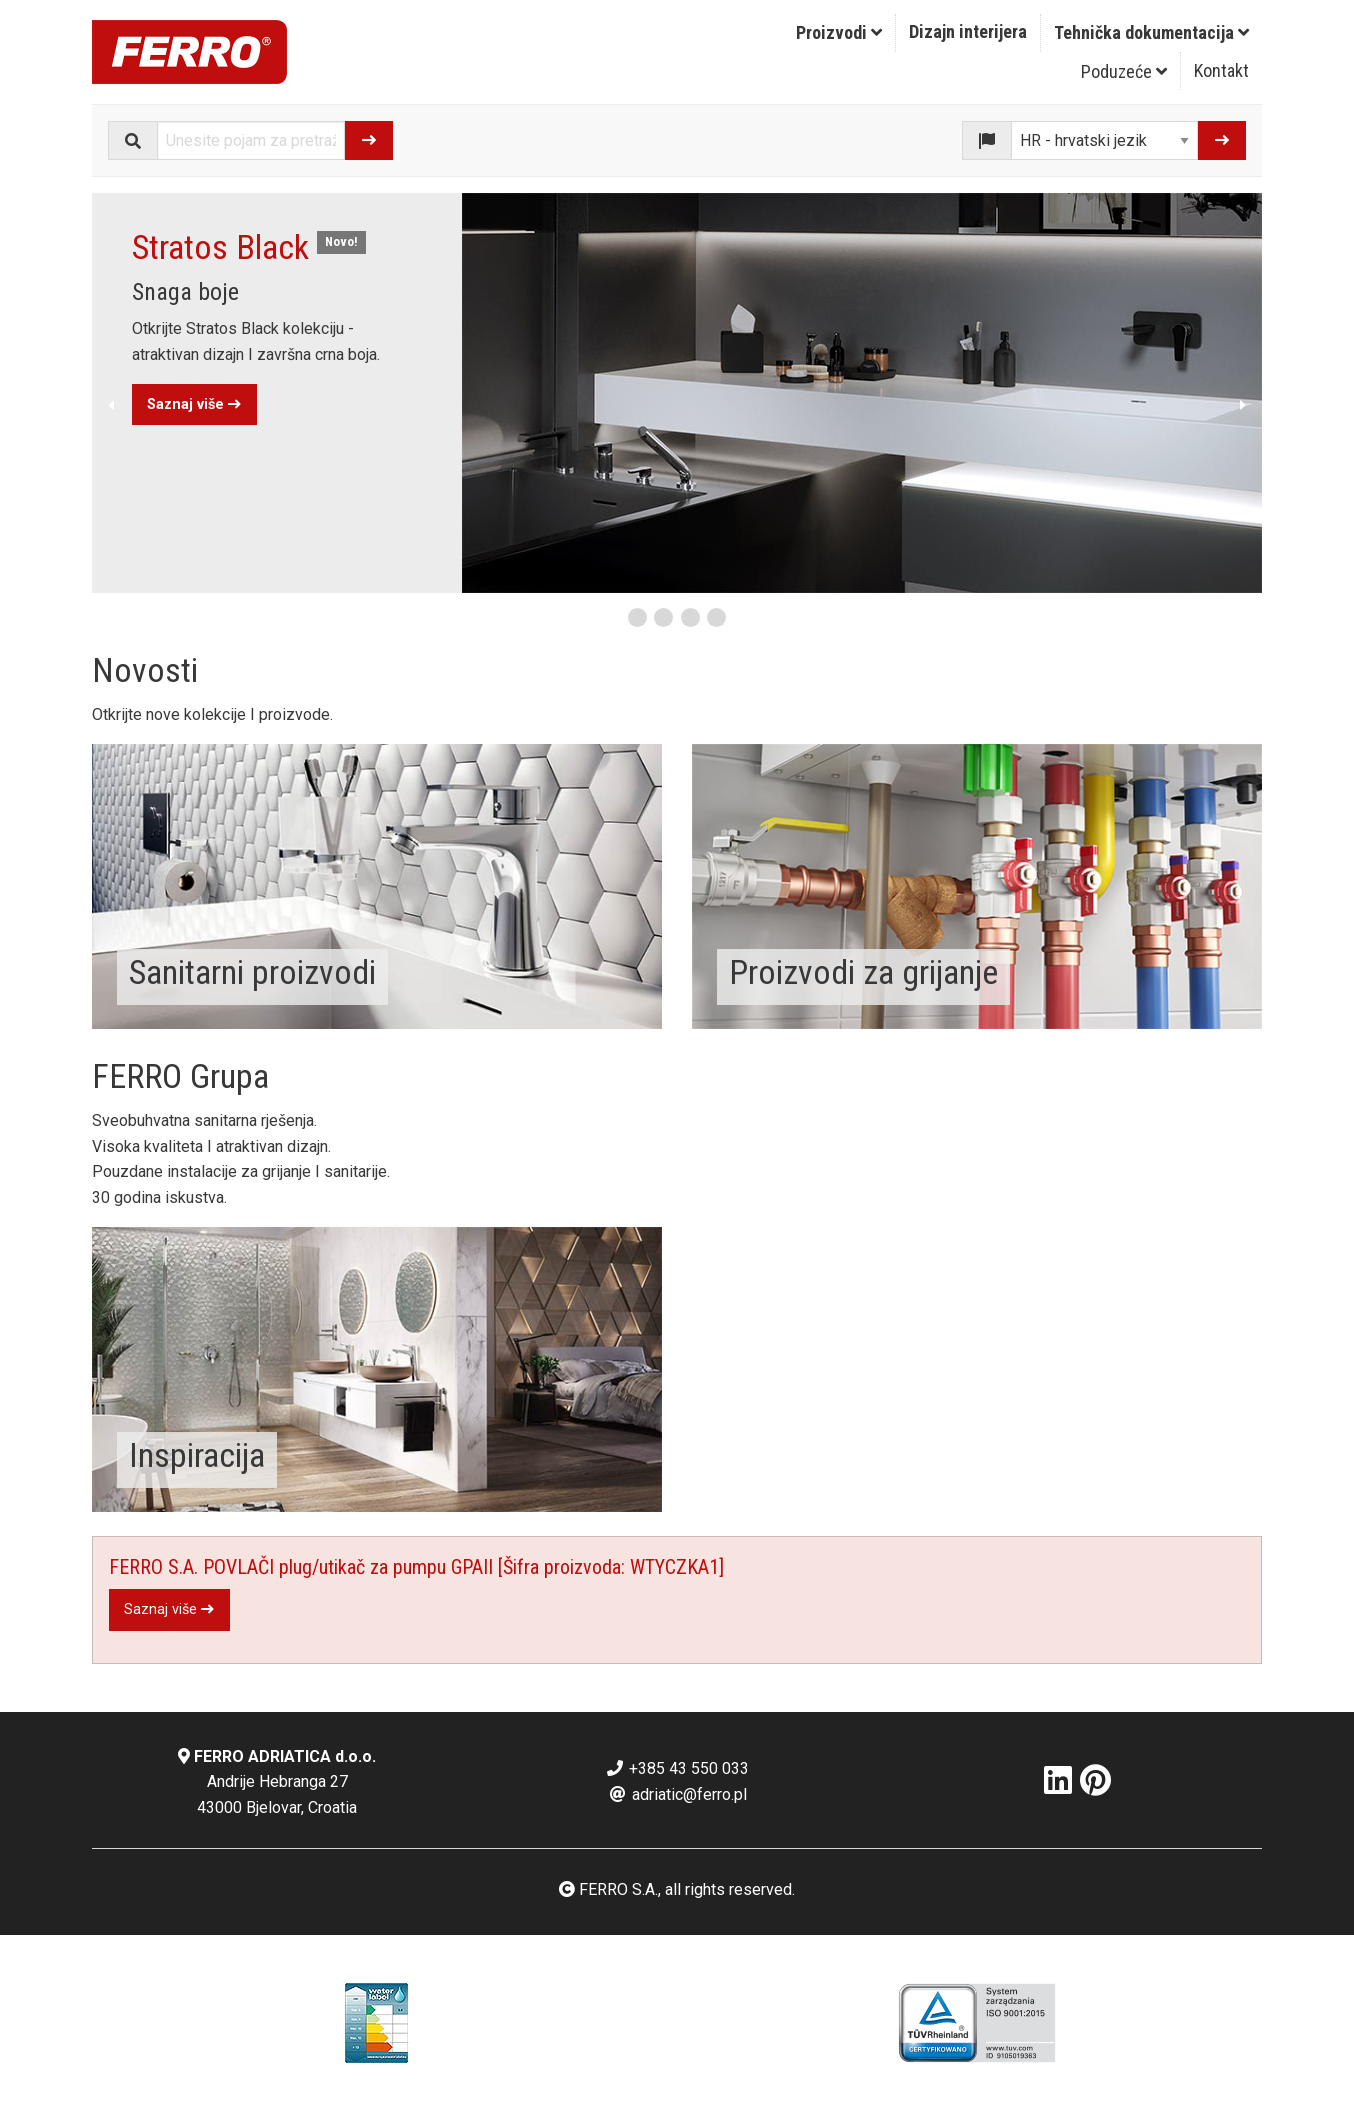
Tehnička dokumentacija (1151, 32)
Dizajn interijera (968, 31)
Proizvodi (839, 32)
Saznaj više (194, 404)
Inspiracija (197, 1455)
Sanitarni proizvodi (252, 972)
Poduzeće (1124, 71)
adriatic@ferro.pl (677, 1794)
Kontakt (1221, 70)
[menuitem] (839, 33)
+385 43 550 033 (677, 1768)
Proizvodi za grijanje (863, 972)
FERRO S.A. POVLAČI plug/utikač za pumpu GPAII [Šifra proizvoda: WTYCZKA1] (416, 1567)
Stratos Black (220, 247)
